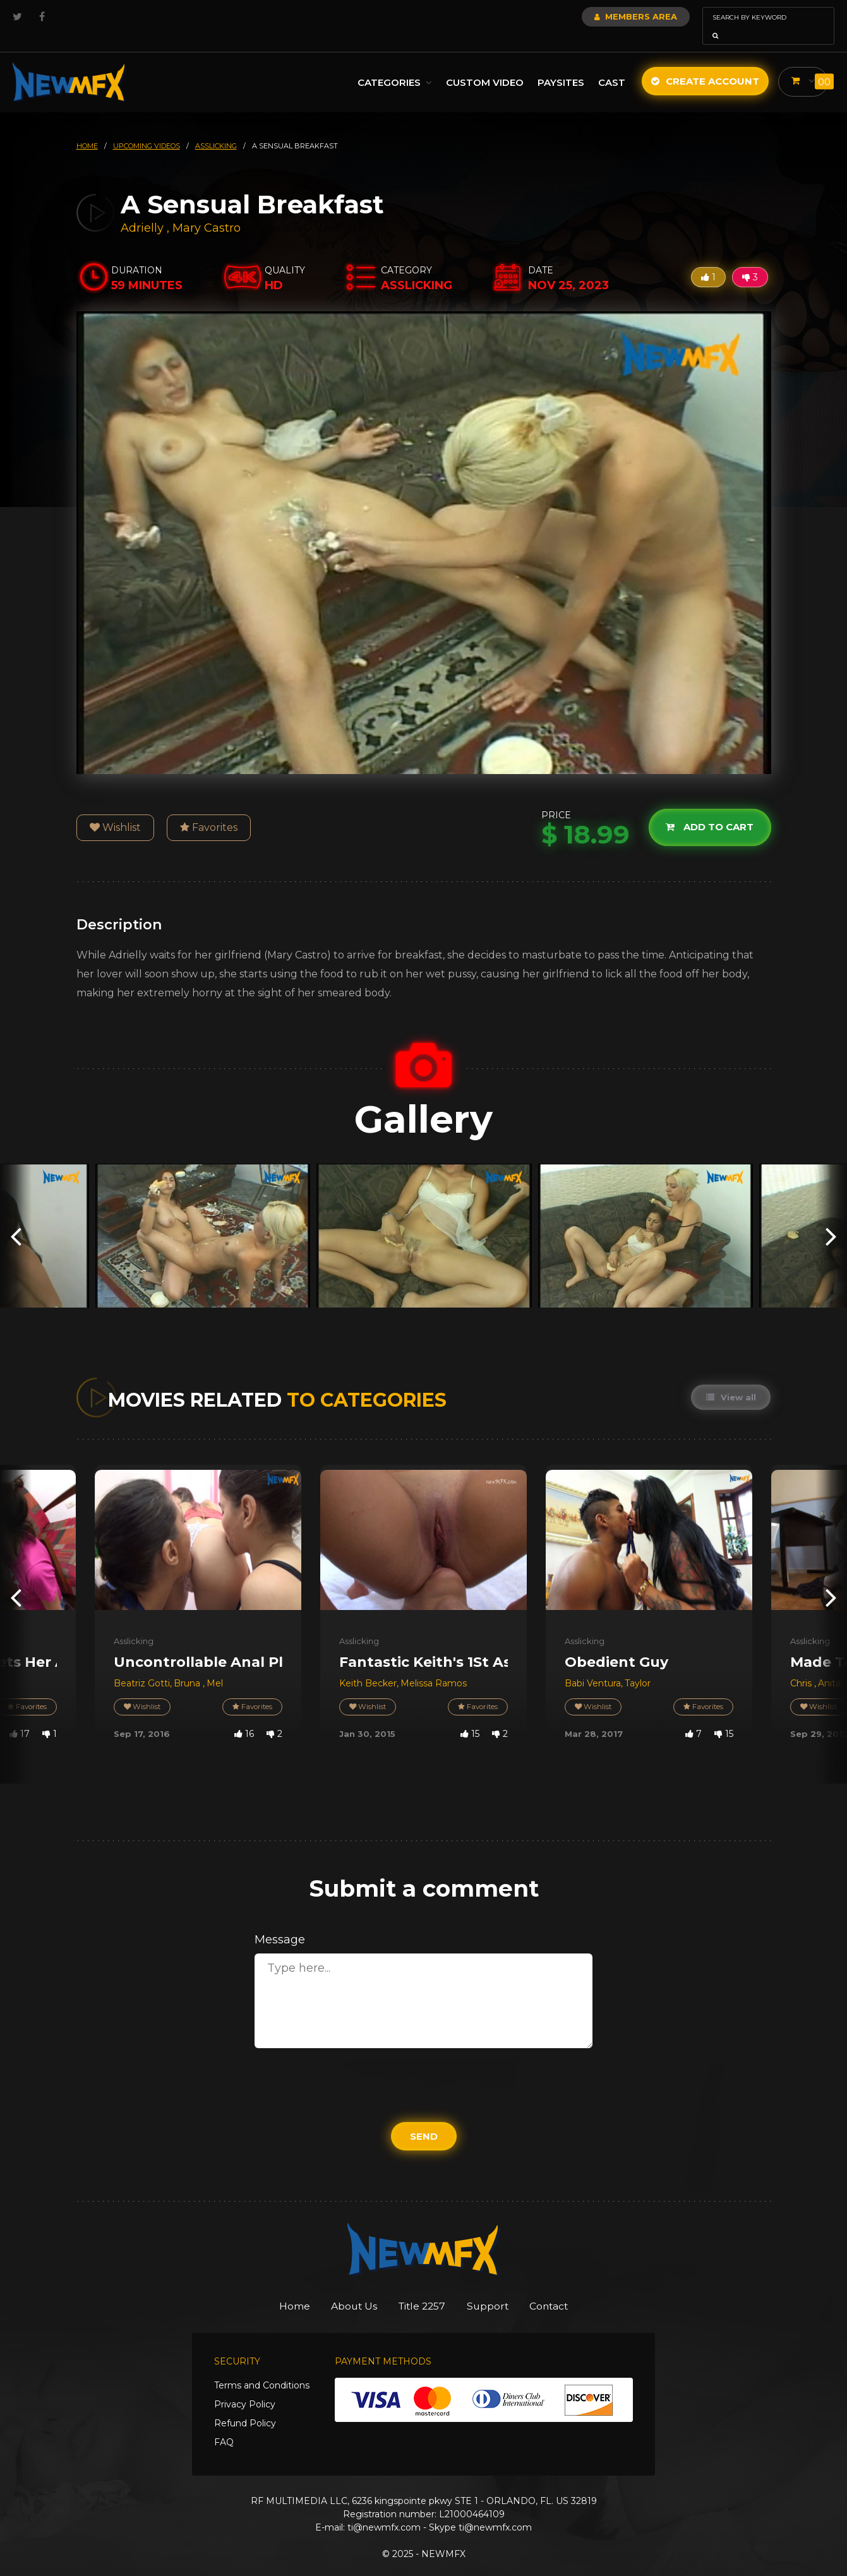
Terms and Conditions (261, 2369)
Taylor (638, 1665)
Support (496, 2288)
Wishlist (115, 810)
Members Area (601, 16)
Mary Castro (206, 210)
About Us (345, 2288)
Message (280, 1922)
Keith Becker (368, 1665)
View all (730, 1379)
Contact (565, 2288)
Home (277, 2288)
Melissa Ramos (433, 1665)
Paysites (560, 65)
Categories (394, 65)
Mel (215, 1665)
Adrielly (144, 210)
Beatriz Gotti (142, 1665)
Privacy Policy (244, 2388)
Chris (802, 1665)
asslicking (216, 128)
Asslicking (133, 1623)
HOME (87, 128)
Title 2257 (422, 2288)
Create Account (705, 63)
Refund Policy (245, 2406)
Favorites (208, 810)
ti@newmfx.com (384, 2511)
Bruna (188, 1665)
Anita (829, 1665)
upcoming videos (146, 128)
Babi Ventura (593, 1665)
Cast (611, 65)
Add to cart (708, 809)
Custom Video (484, 65)
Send (424, 2119)
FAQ (224, 2425)
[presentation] (16, 1218)
